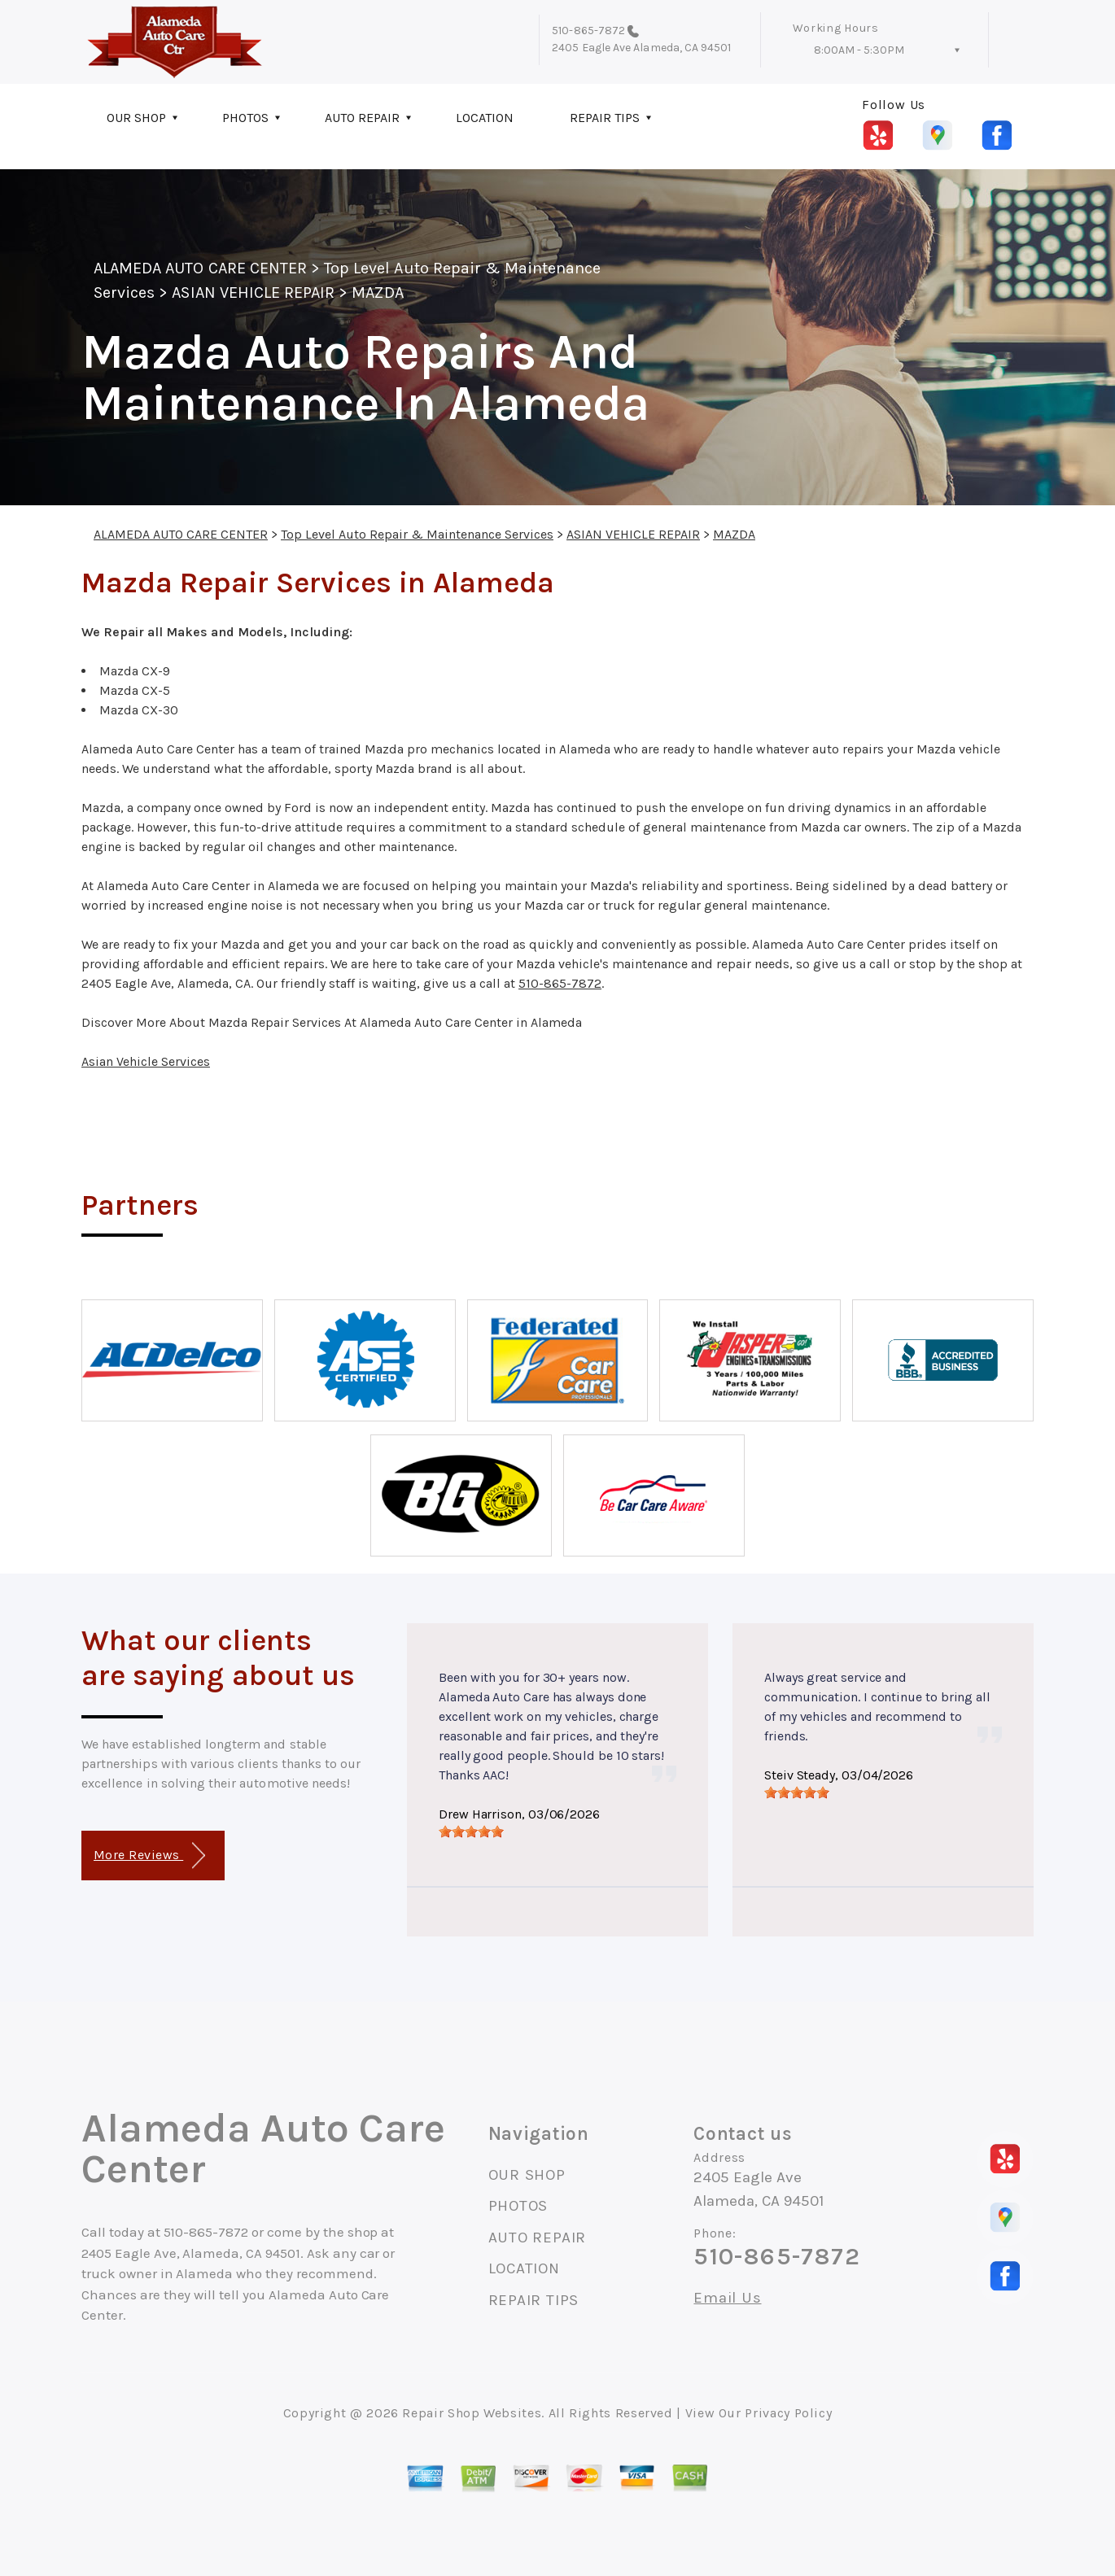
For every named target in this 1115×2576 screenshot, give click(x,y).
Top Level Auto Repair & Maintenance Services (417, 534)
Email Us (727, 2298)
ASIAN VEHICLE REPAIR (253, 292)
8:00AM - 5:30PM (859, 50)
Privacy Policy (788, 2413)
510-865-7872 (588, 30)
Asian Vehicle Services (145, 1061)
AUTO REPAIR (362, 117)
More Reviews (149, 1855)
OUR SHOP (136, 117)
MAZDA (377, 292)
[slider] (471, 1831)
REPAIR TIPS (605, 117)
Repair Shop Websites (471, 2413)
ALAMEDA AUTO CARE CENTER (200, 268)
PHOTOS (245, 117)
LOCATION (485, 117)
